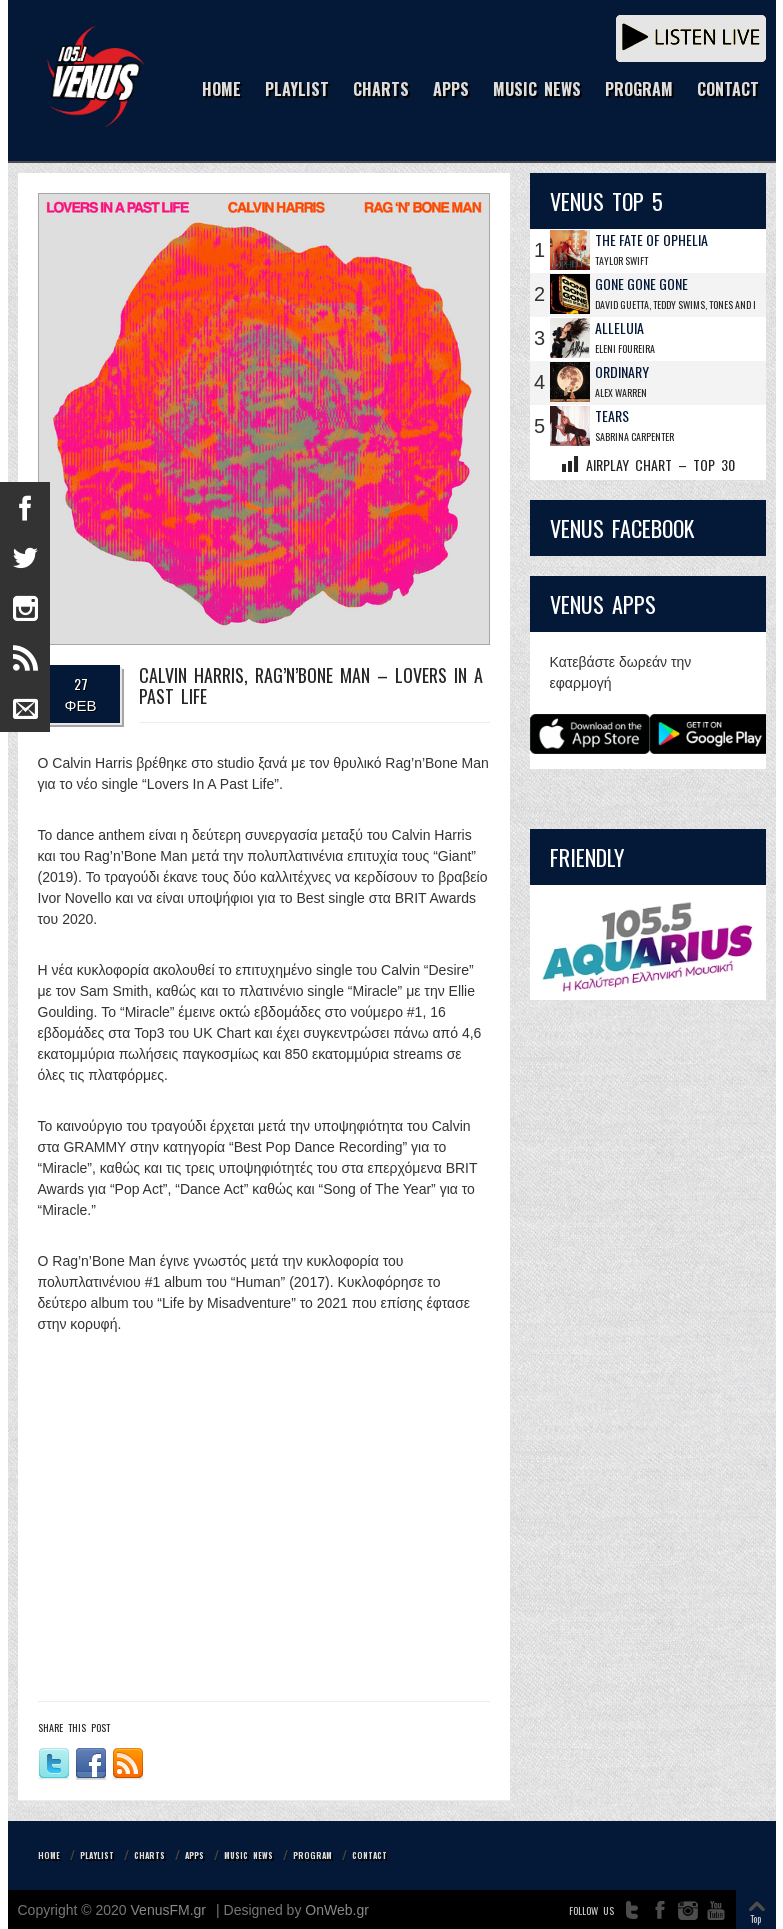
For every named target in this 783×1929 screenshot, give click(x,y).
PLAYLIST (297, 90)
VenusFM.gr (168, 1910)
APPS (451, 90)
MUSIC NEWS (537, 90)
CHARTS (381, 90)
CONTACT (728, 90)
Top (755, 1918)
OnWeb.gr (337, 1910)
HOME (221, 90)
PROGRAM (639, 90)
